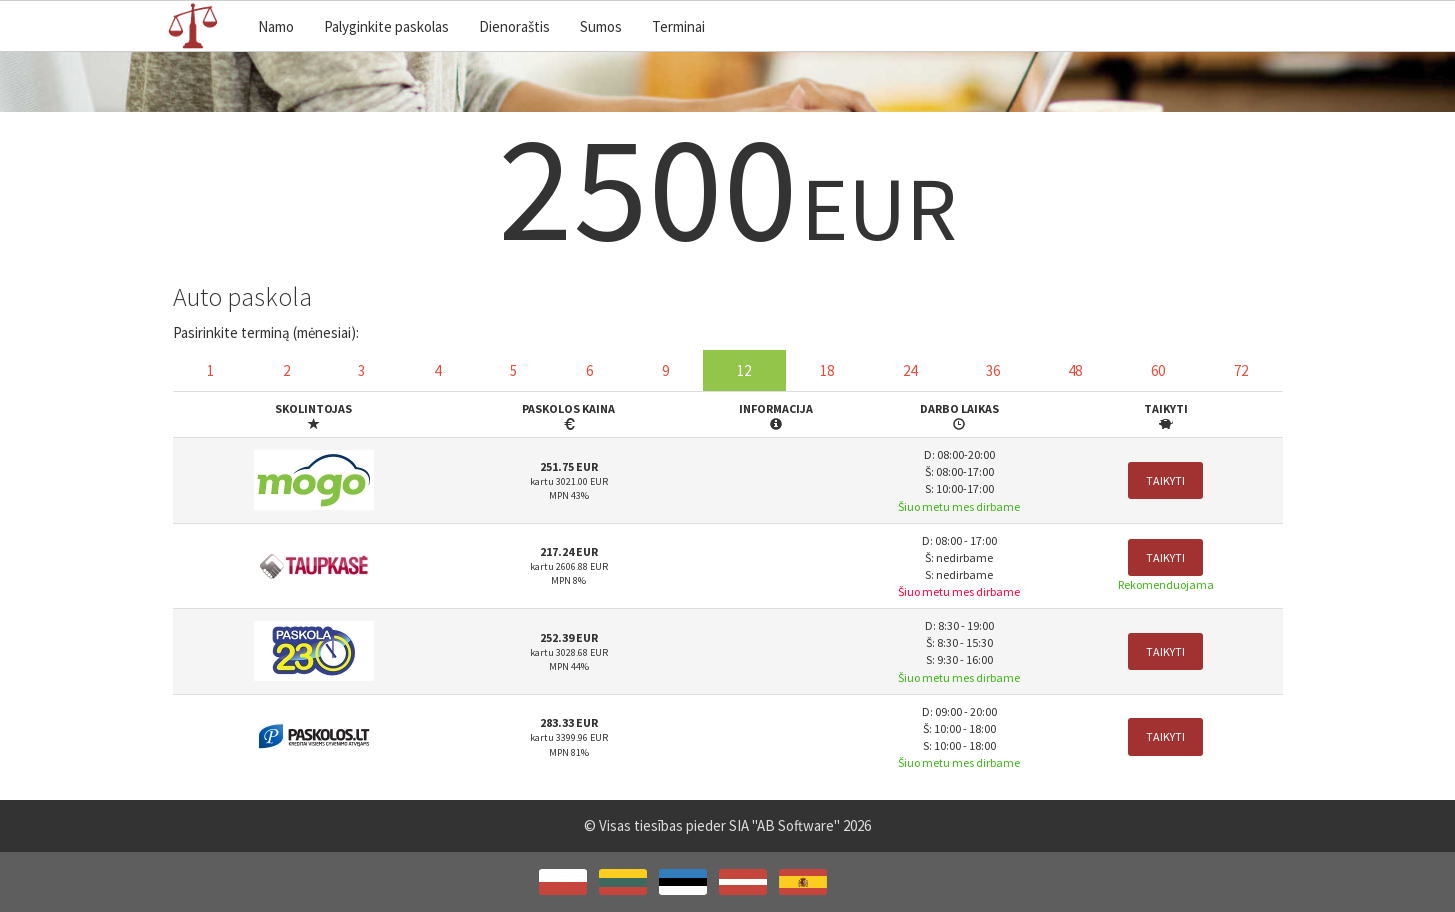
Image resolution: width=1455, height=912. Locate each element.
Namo (276, 26)
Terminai (678, 26)
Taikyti (1165, 480)
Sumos (601, 26)
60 (1158, 370)
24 (910, 370)
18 (827, 370)
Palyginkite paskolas (386, 26)
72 (1241, 370)
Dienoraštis (514, 26)
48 (1075, 370)
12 (744, 370)
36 (993, 370)
